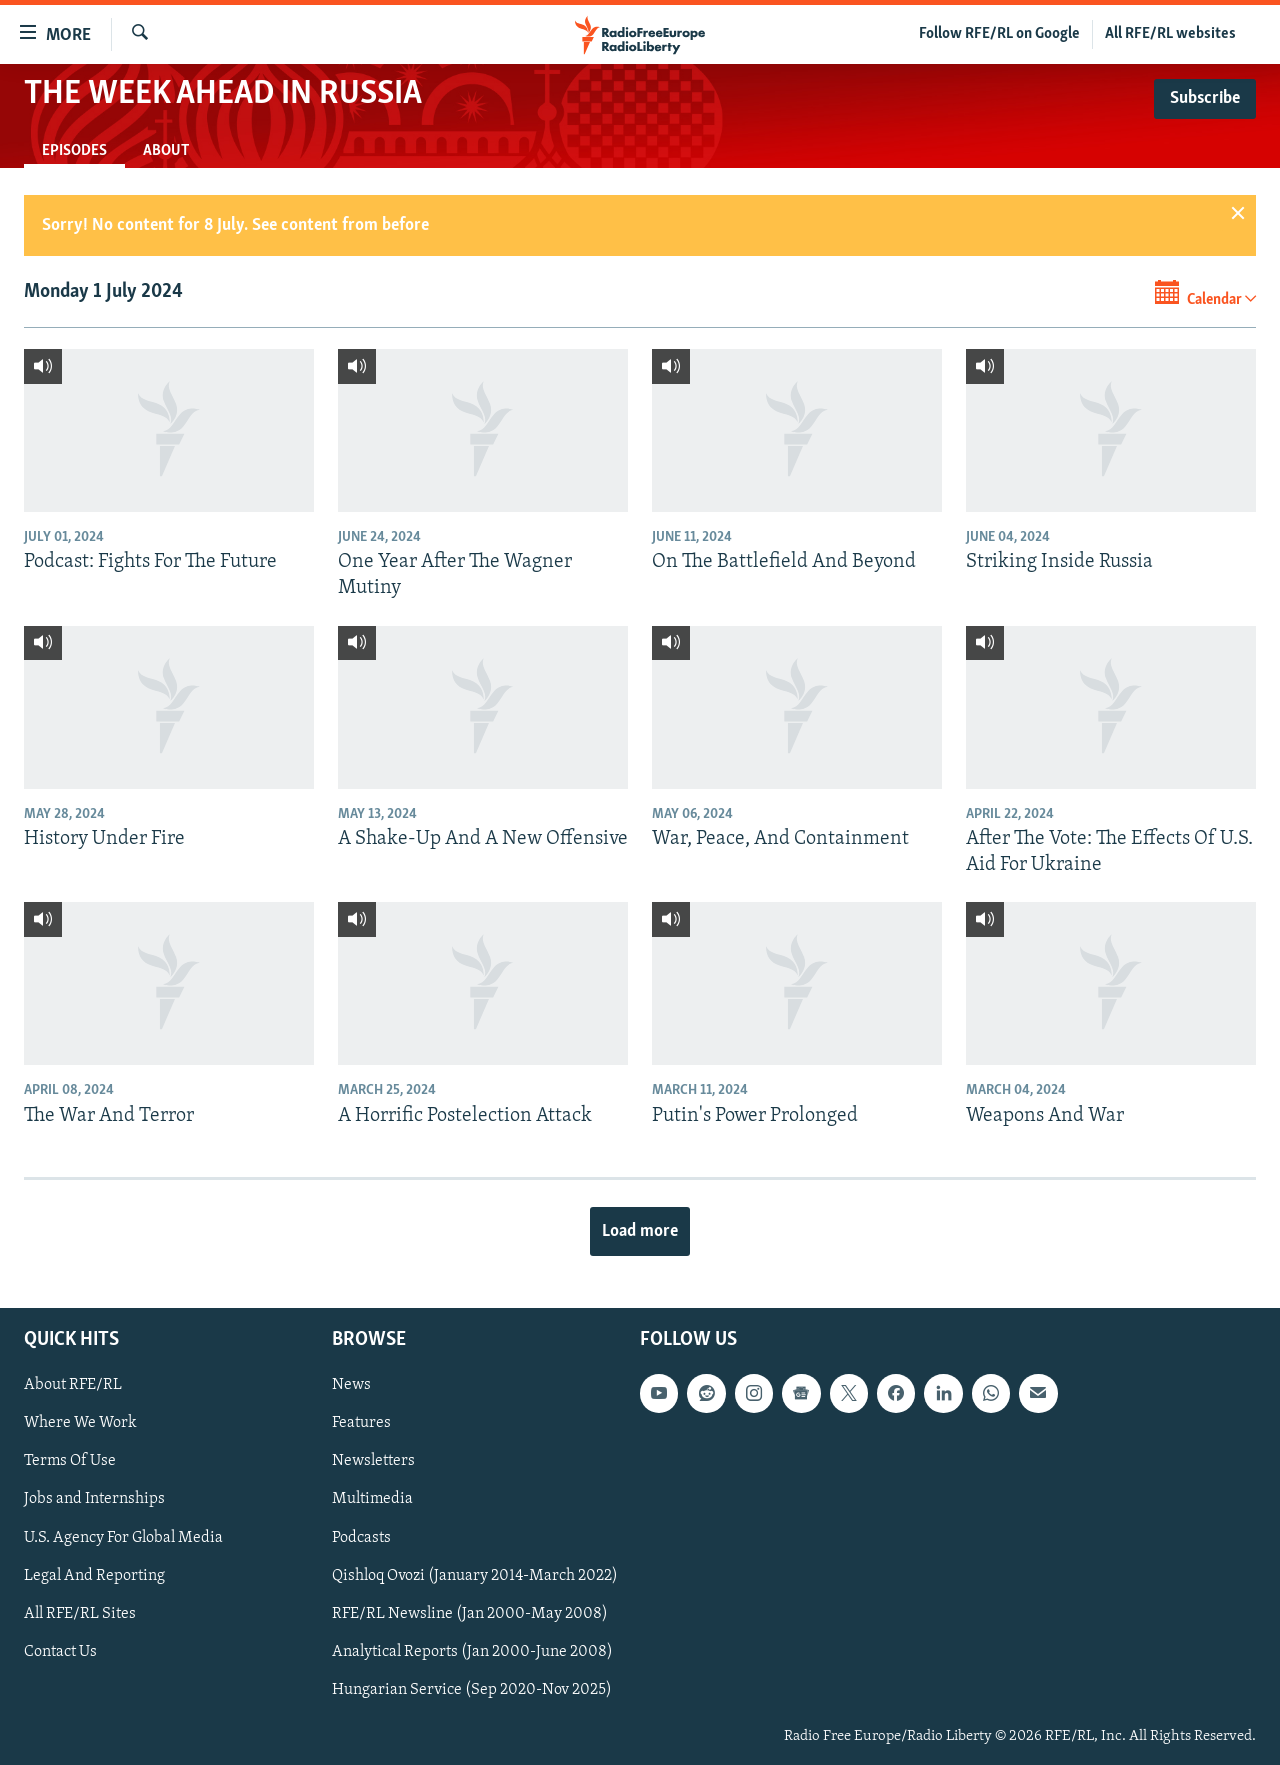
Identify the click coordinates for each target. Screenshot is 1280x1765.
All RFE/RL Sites (80, 1614)
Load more (640, 1231)
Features (361, 1423)
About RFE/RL (73, 1385)
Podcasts (361, 1538)
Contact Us (60, 1652)
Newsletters (373, 1461)
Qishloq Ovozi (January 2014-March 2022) (475, 1576)
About (166, 151)
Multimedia (372, 1500)
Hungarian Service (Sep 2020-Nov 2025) (472, 1690)
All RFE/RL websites (1170, 34)
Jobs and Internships (94, 1500)
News (351, 1385)
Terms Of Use (70, 1461)
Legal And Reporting (94, 1576)
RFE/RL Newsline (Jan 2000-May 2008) (470, 1614)
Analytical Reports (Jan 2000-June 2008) (472, 1652)
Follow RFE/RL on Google (999, 34)
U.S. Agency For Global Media (123, 1538)
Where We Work (80, 1423)
